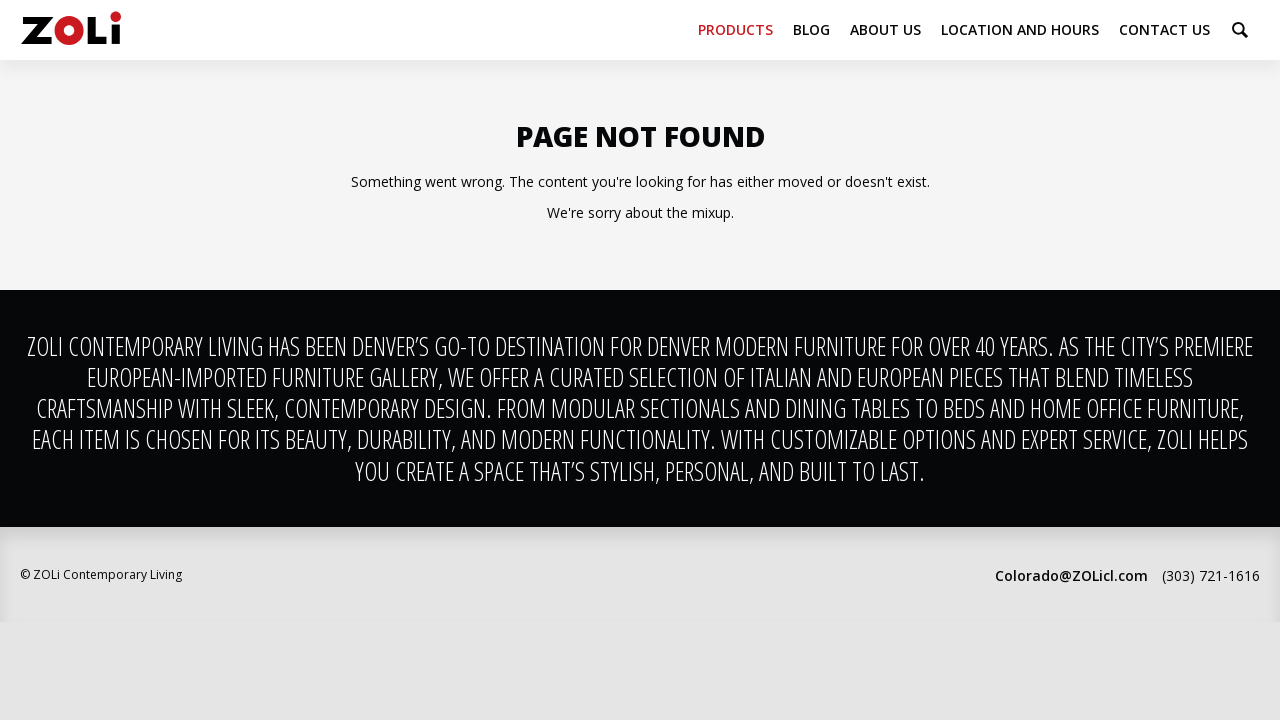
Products (735, 29)
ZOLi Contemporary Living (71, 30)
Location (1020, 29)
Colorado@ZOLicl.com (1071, 575)
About (885, 29)
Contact (1164, 29)
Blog (811, 29)
